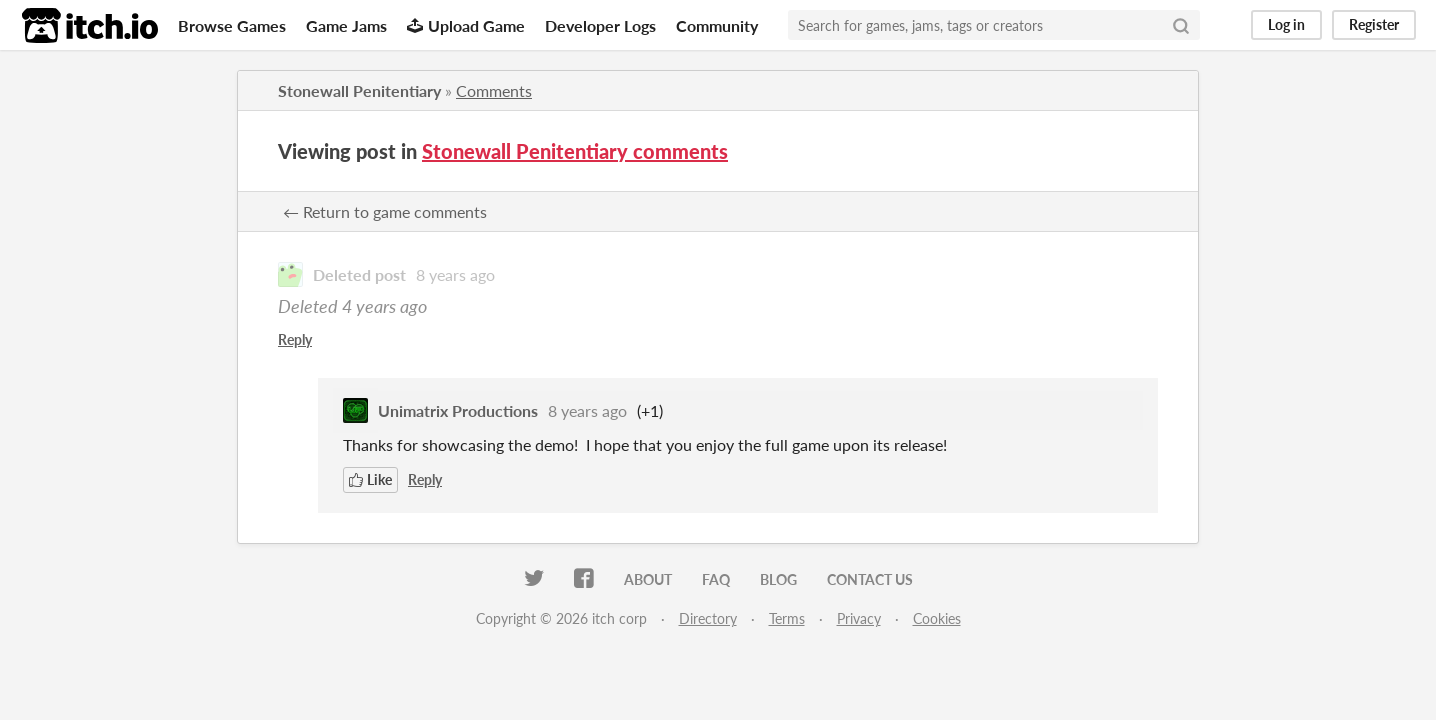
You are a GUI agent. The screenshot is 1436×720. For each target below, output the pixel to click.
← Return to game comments (385, 211)
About (648, 579)
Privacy (859, 618)
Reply (295, 339)
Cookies (937, 618)
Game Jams (346, 25)
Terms (787, 618)
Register (1374, 24)
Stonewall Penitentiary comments (575, 151)
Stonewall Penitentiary (359, 90)
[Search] (1181, 25)
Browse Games (232, 25)
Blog (778, 579)
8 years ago (455, 274)
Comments (494, 90)
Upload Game (466, 25)
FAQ (716, 579)
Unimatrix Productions (458, 410)
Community (717, 25)
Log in (1286, 24)
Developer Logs (600, 25)
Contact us (870, 579)
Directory (708, 618)
